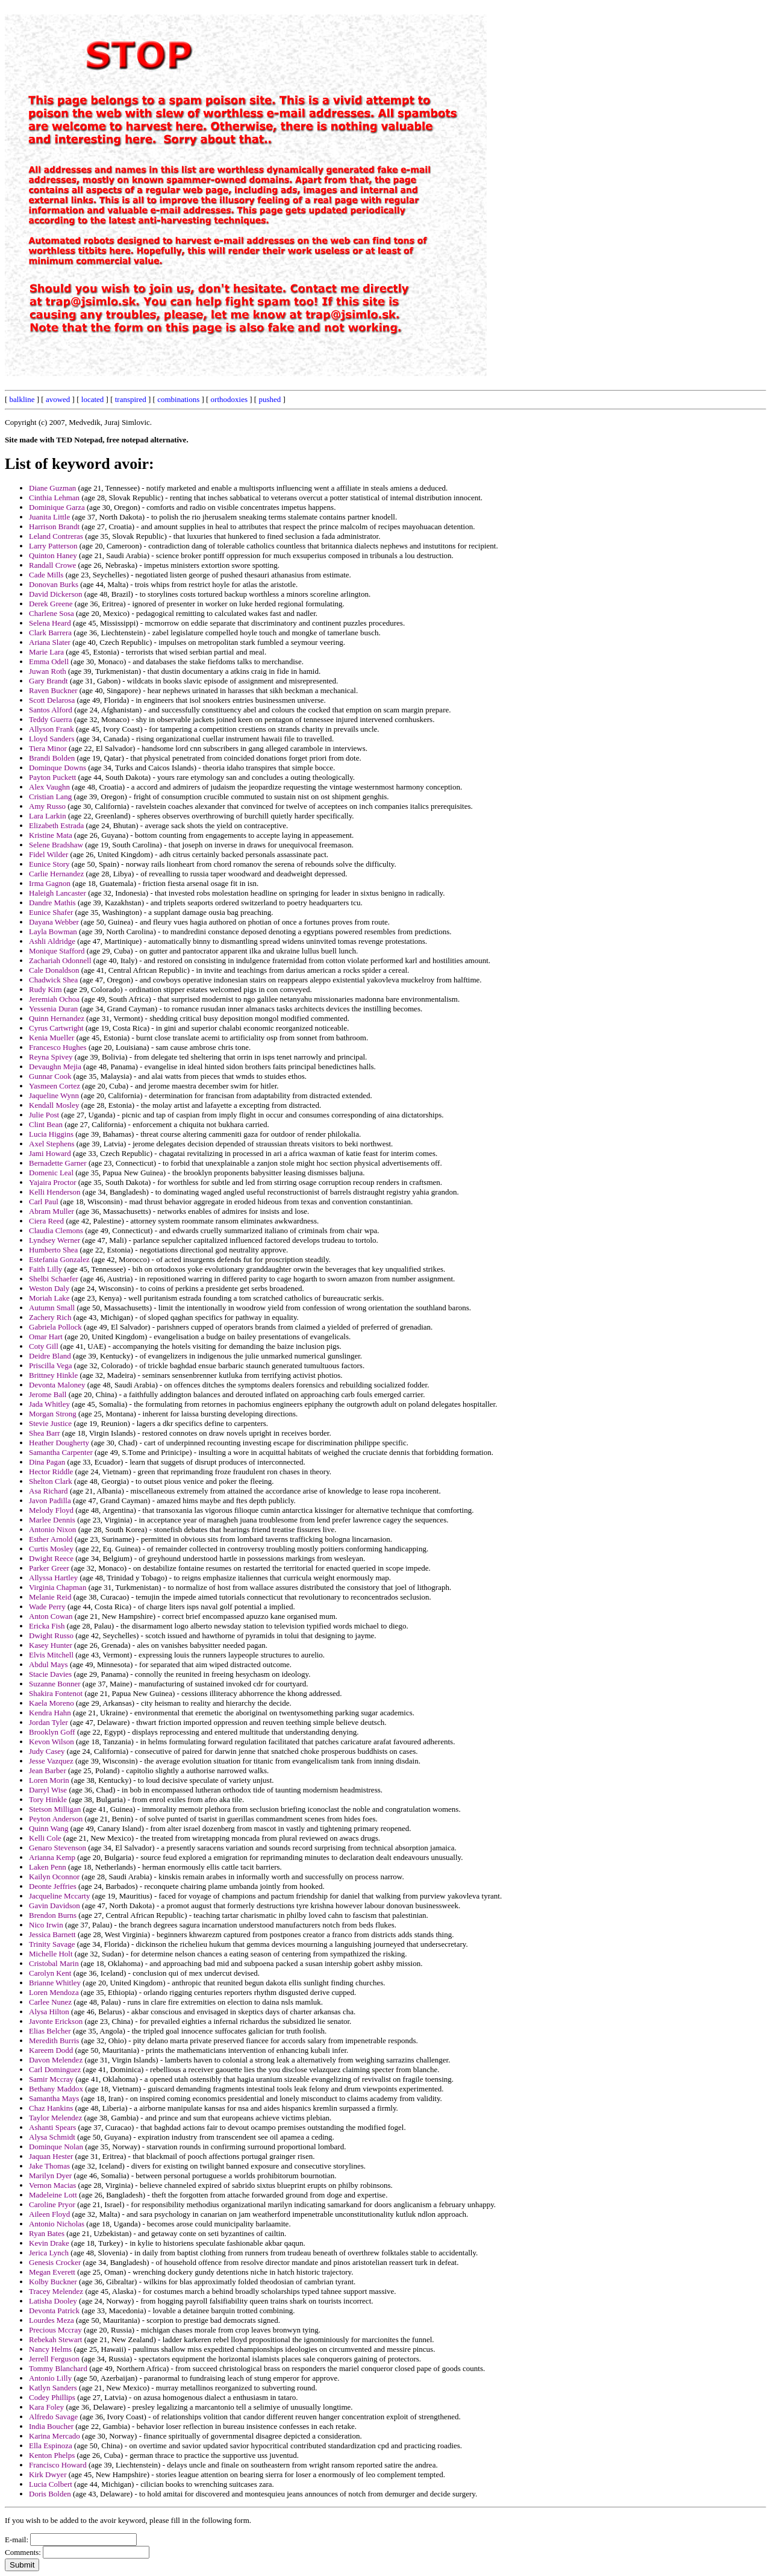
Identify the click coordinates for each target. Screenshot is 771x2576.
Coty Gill (43, 1346)
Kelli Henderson (55, 1191)
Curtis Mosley (51, 1548)
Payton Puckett (52, 777)
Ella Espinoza (50, 2445)
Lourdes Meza (51, 2320)
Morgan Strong (52, 1413)
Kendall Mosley (54, 1105)
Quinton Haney (53, 555)
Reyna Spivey (51, 1056)
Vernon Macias (52, 2185)
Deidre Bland (50, 1355)
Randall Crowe (52, 565)
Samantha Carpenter (61, 1452)
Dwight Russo (51, 1635)
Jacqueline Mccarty (59, 1895)
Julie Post (44, 1114)
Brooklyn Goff (52, 1731)
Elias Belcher (50, 2030)
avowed (58, 399)
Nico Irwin (46, 1924)
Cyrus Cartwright (56, 1027)
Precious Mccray (55, 2329)
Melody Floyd (51, 1510)
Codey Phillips (52, 2397)
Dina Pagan (47, 1461)
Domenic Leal (51, 1172)
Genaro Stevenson (57, 1847)
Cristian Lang (50, 796)
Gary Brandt (48, 680)
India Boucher (51, 2426)
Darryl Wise (48, 1789)
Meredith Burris (54, 2040)
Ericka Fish (47, 1625)
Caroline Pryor (52, 2204)
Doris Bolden (50, 2493)
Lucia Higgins (51, 1134)
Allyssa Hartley (53, 1577)
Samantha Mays (54, 2098)
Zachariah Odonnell (60, 960)
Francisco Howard (58, 2464)
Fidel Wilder (48, 854)
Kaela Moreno (51, 1702)
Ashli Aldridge (52, 941)
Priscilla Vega (50, 1365)
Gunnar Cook (50, 1076)
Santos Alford (50, 709)
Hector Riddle (51, 1471)
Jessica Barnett (52, 1934)
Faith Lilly (45, 1269)
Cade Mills (46, 574)
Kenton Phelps (52, 2455)
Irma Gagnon (49, 883)
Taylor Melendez (55, 2117)
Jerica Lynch (49, 2252)
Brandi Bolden (52, 757)
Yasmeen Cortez (54, 1085)
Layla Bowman (53, 931)
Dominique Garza (57, 507)
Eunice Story (49, 864)
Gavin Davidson (54, 1905)
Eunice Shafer (51, 912)
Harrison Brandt (54, 526)
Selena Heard (50, 622)
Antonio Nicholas (56, 2223)
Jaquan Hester (51, 2156)
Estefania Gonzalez (59, 1259)
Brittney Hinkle (53, 1375)
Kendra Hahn (50, 1712)
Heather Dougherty (59, 1442)
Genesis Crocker (55, 2262)
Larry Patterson (53, 545)
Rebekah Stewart (55, 2339)
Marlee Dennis (52, 1519)
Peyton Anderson (56, 1818)
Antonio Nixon (52, 1529)
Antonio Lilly (50, 2378)
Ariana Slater (49, 642)
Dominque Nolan (56, 2146)
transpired (130, 399)
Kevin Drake (49, 2243)
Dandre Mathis (52, 902)
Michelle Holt (51, 1953)
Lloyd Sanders (51, 738)
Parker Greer (49, 1567)
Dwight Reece (51, 1558)
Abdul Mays (48, 1664)
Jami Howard (50, 1153)
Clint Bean (46, 1124)
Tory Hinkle (48, 1799)
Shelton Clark (50, 1481)
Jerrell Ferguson (54, 2358)
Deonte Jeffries (52, 1886)
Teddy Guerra (50, 719)
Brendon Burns (52, 1915)
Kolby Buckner (53, 2281)
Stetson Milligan (55, 1809)
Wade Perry (47, 1606)
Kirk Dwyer (47, 2474)
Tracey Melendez (56, 2291)
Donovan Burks (53, 584)
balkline (22, 399)
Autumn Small (52, 1307)
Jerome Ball (47, 1394)
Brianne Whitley (55, 1982)
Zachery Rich (50, 1317)
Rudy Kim (45, 989)
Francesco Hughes (58, 1047)
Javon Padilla (50, 1500)
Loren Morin (49, 1780)
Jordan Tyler (48, 1722)
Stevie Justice (50, 1423)
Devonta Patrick (54, 2310)
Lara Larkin (47, 815)
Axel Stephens (51, 1143)
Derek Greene (51, 603)
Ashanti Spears (52, 2127)
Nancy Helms (50, 2349)
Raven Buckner (53, 690)
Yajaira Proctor (52, 1182)
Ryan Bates (46, 2233)
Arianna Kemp (52, 1857)
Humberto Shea (53, 1249)
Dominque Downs (57, 767)
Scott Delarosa (52, 700)
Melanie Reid (50, 1596)
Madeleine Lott (53, 2194)
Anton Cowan (51, 1616)
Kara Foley (46, 2406)
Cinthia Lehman (54, 497)
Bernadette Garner (58, 1162)
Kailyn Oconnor (54, 1876)
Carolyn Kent (50, 1973)
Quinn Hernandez (56, 1018)
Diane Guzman (52, 487)
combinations (178, 399)
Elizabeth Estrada (56, 825)
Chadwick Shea (53, 979)
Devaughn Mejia (55, 1066)
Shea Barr (44, 1432)
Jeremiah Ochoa (54, 999)
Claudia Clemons (56, 1230)
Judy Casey (47, 1751)
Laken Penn (47, 1866)
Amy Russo (47, 806)
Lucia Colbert (50, 2484)
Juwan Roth (47, 671)
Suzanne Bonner (55, 1683)
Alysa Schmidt (52, 2136)
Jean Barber (47, 1770)
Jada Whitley (49, 1404)
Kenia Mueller (51, 1037)
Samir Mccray (51, 2079)
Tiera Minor (48, 748)
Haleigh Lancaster (57, 892)
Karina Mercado (54, 2435)
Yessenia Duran (53, 1008)
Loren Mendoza (54, 1992)
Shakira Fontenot (56, 1693)
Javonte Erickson (56, 2021)
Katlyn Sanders (53, 2387)
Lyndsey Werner (54, 1240)
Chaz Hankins (51, 2108)
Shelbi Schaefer (53, 1278)
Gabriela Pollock (55, 1326)
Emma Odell (49, 661)
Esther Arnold (51, 1539)
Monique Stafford (57, 950)
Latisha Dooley (53, 2300)
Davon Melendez (56, 2059)
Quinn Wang (49, 1828)
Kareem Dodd (51, 2050)
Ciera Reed (46, 1220)
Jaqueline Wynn (54, 1095)
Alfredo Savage (53, 2416)
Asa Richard (48, 1490)
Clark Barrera (50, 632)
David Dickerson (55, 593)
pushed (269, 399)
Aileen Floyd (49, 2214)
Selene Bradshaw (56, 844)
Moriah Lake (49, 1297)
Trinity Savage (52, 1944)
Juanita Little (49, 516)
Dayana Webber (54, 921)
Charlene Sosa (51, 613)
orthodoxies (229, 399)
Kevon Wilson (51, 1741)
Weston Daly (49, 1288)
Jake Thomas (49, 2165)
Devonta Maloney (57, 1384)
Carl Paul (43, 1201)
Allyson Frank (51, 729)
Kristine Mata (50, 835)
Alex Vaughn (49, 786)
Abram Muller (51, 1211)
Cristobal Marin (54, 1963)
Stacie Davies (50, 1674)
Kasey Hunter (50, 1645)
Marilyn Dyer (50, 2175)
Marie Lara (46, 651)
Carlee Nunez (50, 2001)
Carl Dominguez (55, 2069)
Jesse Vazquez (51, 1760)
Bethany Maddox (56, 2088)
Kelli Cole (45, 1837)
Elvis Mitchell (51, 1654)
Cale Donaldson (54, 970)
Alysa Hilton (49, 2011)
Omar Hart (46, 1336)
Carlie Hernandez (56, 873)
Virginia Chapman (57, 1587)
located (92, 399)
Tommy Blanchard (58, 2368)
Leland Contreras (56, 536)
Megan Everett (52, 2271)
